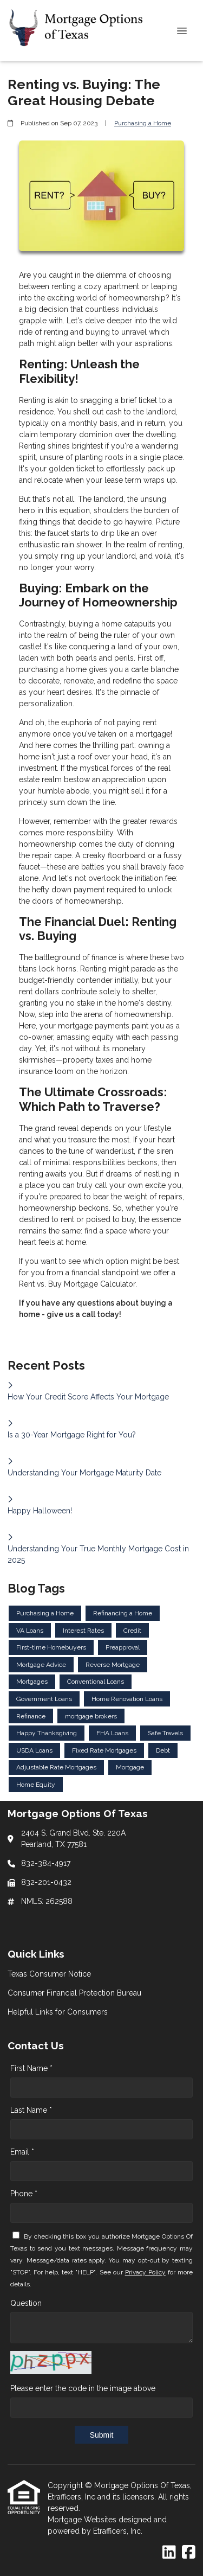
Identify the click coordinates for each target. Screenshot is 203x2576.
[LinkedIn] (169, 2553)
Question (26, 2303)
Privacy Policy (145, 2272)
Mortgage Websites (83, 2519)
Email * (22, 2151)
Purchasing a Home (142, 123)
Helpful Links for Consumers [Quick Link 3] (58, 2012)
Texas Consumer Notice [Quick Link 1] (49, 1974)
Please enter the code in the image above (82, 2388)
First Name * (31, 2068)
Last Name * (31, 2110)
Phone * (23, 2193)
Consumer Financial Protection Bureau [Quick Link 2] (74, 1993)
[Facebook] (188, 2553)
